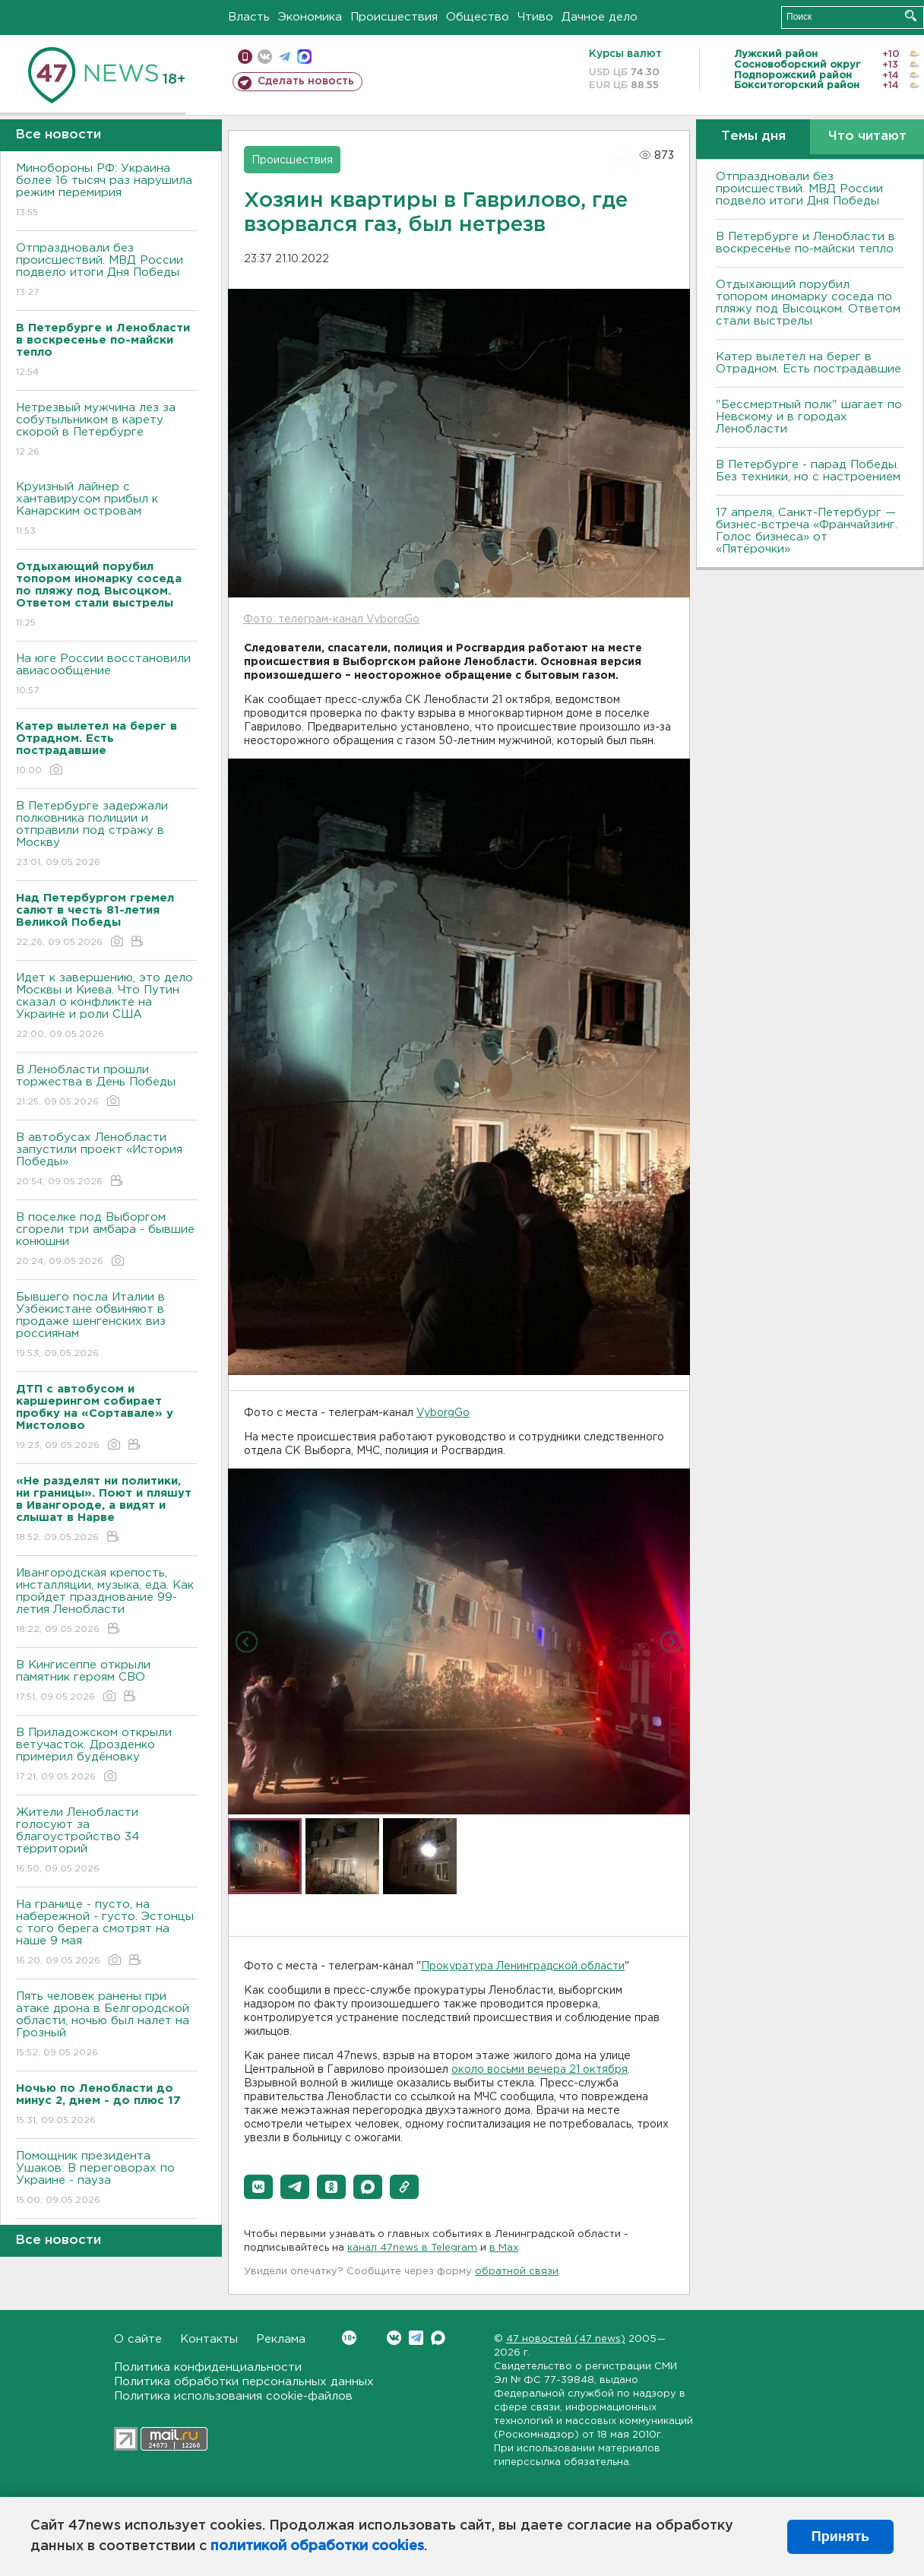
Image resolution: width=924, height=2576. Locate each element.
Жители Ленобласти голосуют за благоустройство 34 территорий (107, 1841)
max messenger (304, 56)
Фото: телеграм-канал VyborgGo (331, 619)
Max (438, 2337)
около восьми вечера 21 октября (539, 2069)
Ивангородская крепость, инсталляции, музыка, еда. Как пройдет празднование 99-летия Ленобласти (107, 1602)
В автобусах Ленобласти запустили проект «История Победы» (107, 1160)
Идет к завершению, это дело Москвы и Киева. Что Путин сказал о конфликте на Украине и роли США (107, 1007)
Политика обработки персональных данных (244, 2382)
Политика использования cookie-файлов (233, 2396)
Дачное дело (600, 17)
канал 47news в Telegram (412, 2248)
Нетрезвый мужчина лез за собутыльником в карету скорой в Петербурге (107, 430)
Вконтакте (349, 2337)
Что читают (867, 136)
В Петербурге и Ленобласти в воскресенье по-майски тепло (805, 243)
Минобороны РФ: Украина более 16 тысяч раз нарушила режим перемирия (107, 191)
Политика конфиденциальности (208, 2367)
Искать (910, 15)
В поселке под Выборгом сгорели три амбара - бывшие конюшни (107, 1240)
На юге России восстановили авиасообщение (107, 675)
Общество (477, 17)
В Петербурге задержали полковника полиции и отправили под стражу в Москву (107, 835)
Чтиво (535, 17)
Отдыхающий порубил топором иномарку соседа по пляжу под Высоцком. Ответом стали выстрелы (808, 303)
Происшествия (394, 17)
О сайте (138, 2339)
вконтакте (265, 56)
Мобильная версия (245, 56)
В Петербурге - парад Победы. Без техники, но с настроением (808, 471)
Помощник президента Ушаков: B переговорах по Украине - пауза (107, 2179)
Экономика (310, 17)
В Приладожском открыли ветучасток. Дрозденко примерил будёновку (107, 1755)
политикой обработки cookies (317, 2546)
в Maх (503, 2248)
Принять (840, 2536)
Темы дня (753, 136)
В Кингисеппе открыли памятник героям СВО (107, 1681)
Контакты (209, 2339)
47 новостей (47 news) (565, 2339)
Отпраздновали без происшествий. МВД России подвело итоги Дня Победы (107, 271)
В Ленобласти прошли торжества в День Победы (107, 1086)
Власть (249, 17)
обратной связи (517, 2271)
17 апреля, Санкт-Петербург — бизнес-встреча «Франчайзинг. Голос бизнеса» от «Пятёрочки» (806, 531)
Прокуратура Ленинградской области (523, 1966)
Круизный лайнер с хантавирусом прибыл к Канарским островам (107, 509)
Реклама (280, 2339)
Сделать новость (306, 81)
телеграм (284, 56)
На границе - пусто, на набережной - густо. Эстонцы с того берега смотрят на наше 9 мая (107, 1933)
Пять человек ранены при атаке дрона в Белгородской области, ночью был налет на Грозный (107, 2025)
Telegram (416, 2337)
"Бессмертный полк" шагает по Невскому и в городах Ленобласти (809, 417)
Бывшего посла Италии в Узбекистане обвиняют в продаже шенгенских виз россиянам (107, 1326)
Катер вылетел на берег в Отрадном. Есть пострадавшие (808, 363)
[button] (258, 2187)
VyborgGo (443, 1413)
